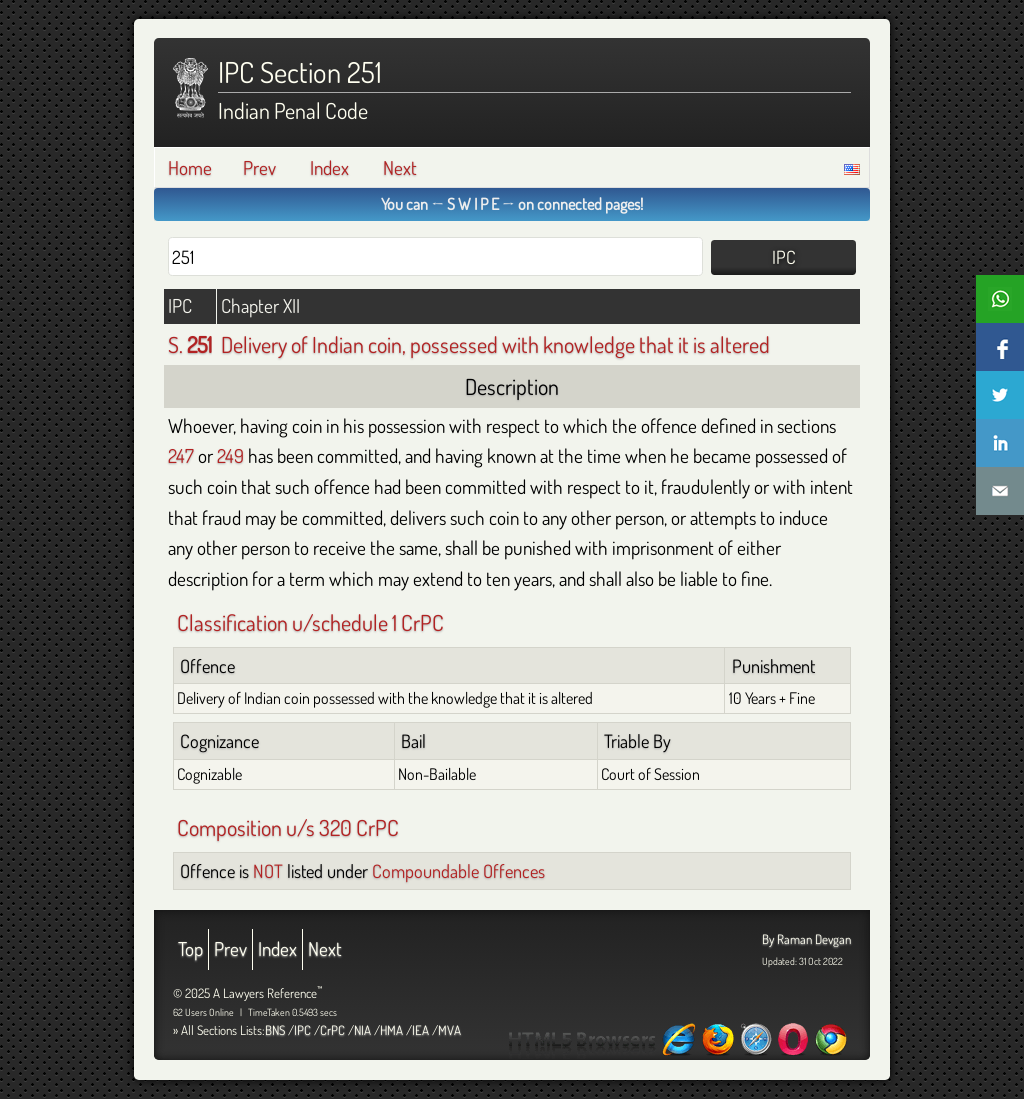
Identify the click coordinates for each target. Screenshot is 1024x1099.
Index (329, 167)
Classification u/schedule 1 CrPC (310, 622)
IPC (302, 1030)
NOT (268, 870)
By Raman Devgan (806, 939)
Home (190, 167)
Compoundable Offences (458, 870)
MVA (449, 1030)
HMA (391, 1030)
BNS (275, 1030)
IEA (420, 1030)
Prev (259, 167)
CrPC (332, 1030)
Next (400, 167)
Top (190, 948)
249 (230, 455)
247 (181, 455)
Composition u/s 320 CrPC (288, 827)
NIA (362, 1030)
